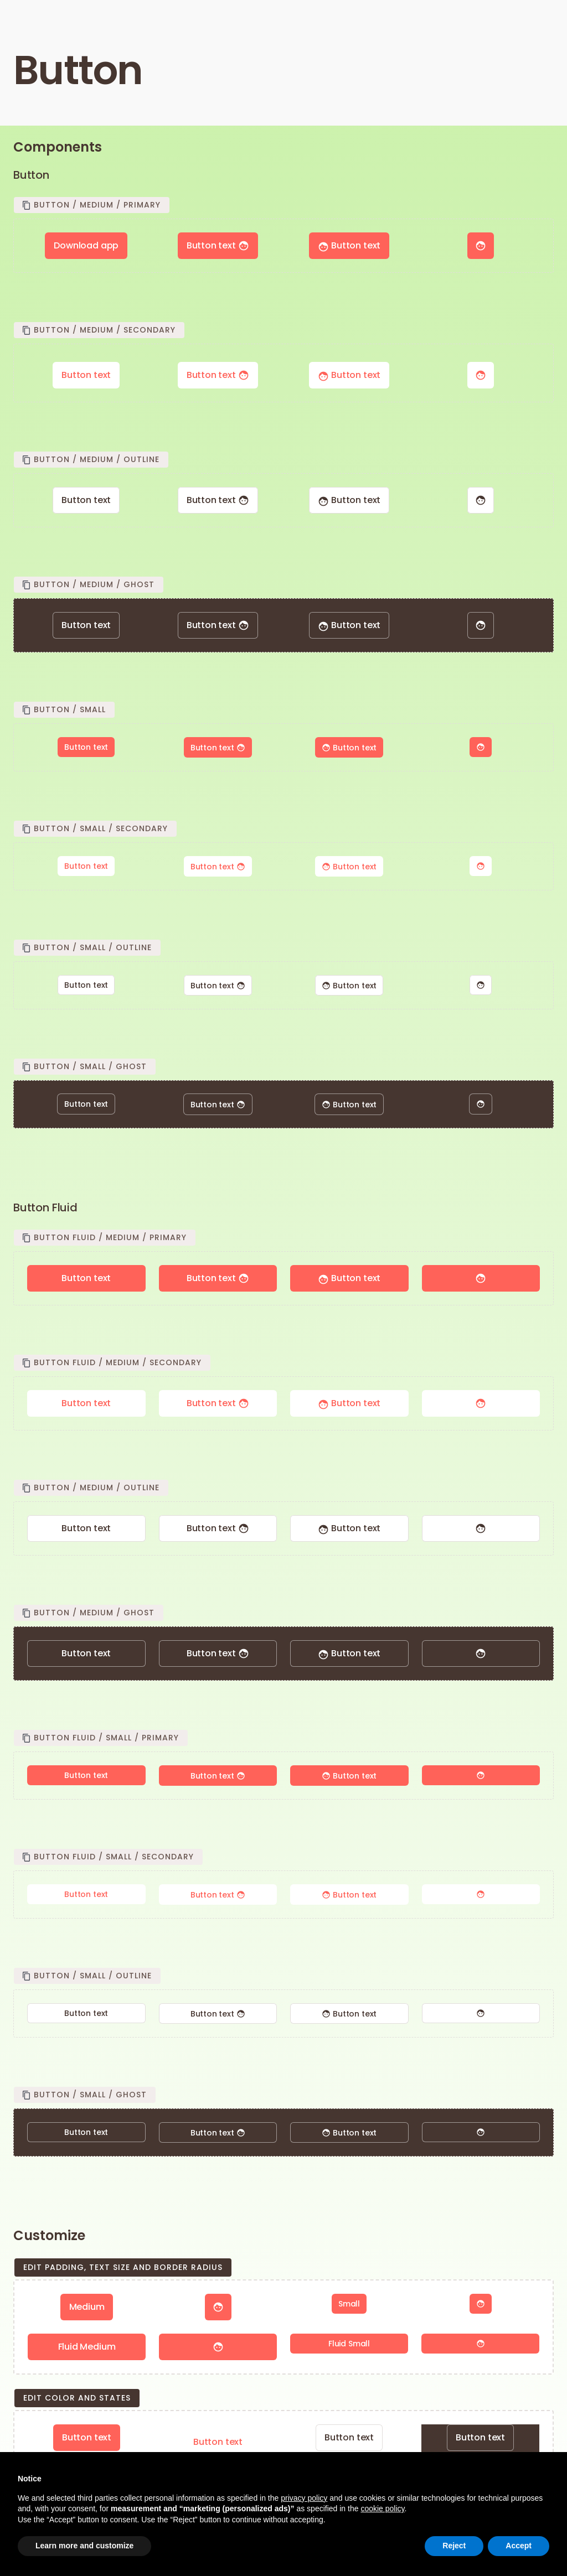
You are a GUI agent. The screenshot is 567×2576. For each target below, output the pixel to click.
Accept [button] (519, 2545)
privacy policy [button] (304, 2498)
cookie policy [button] (382, 2508)
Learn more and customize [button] (84, 2545)
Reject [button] (454, 2545)
